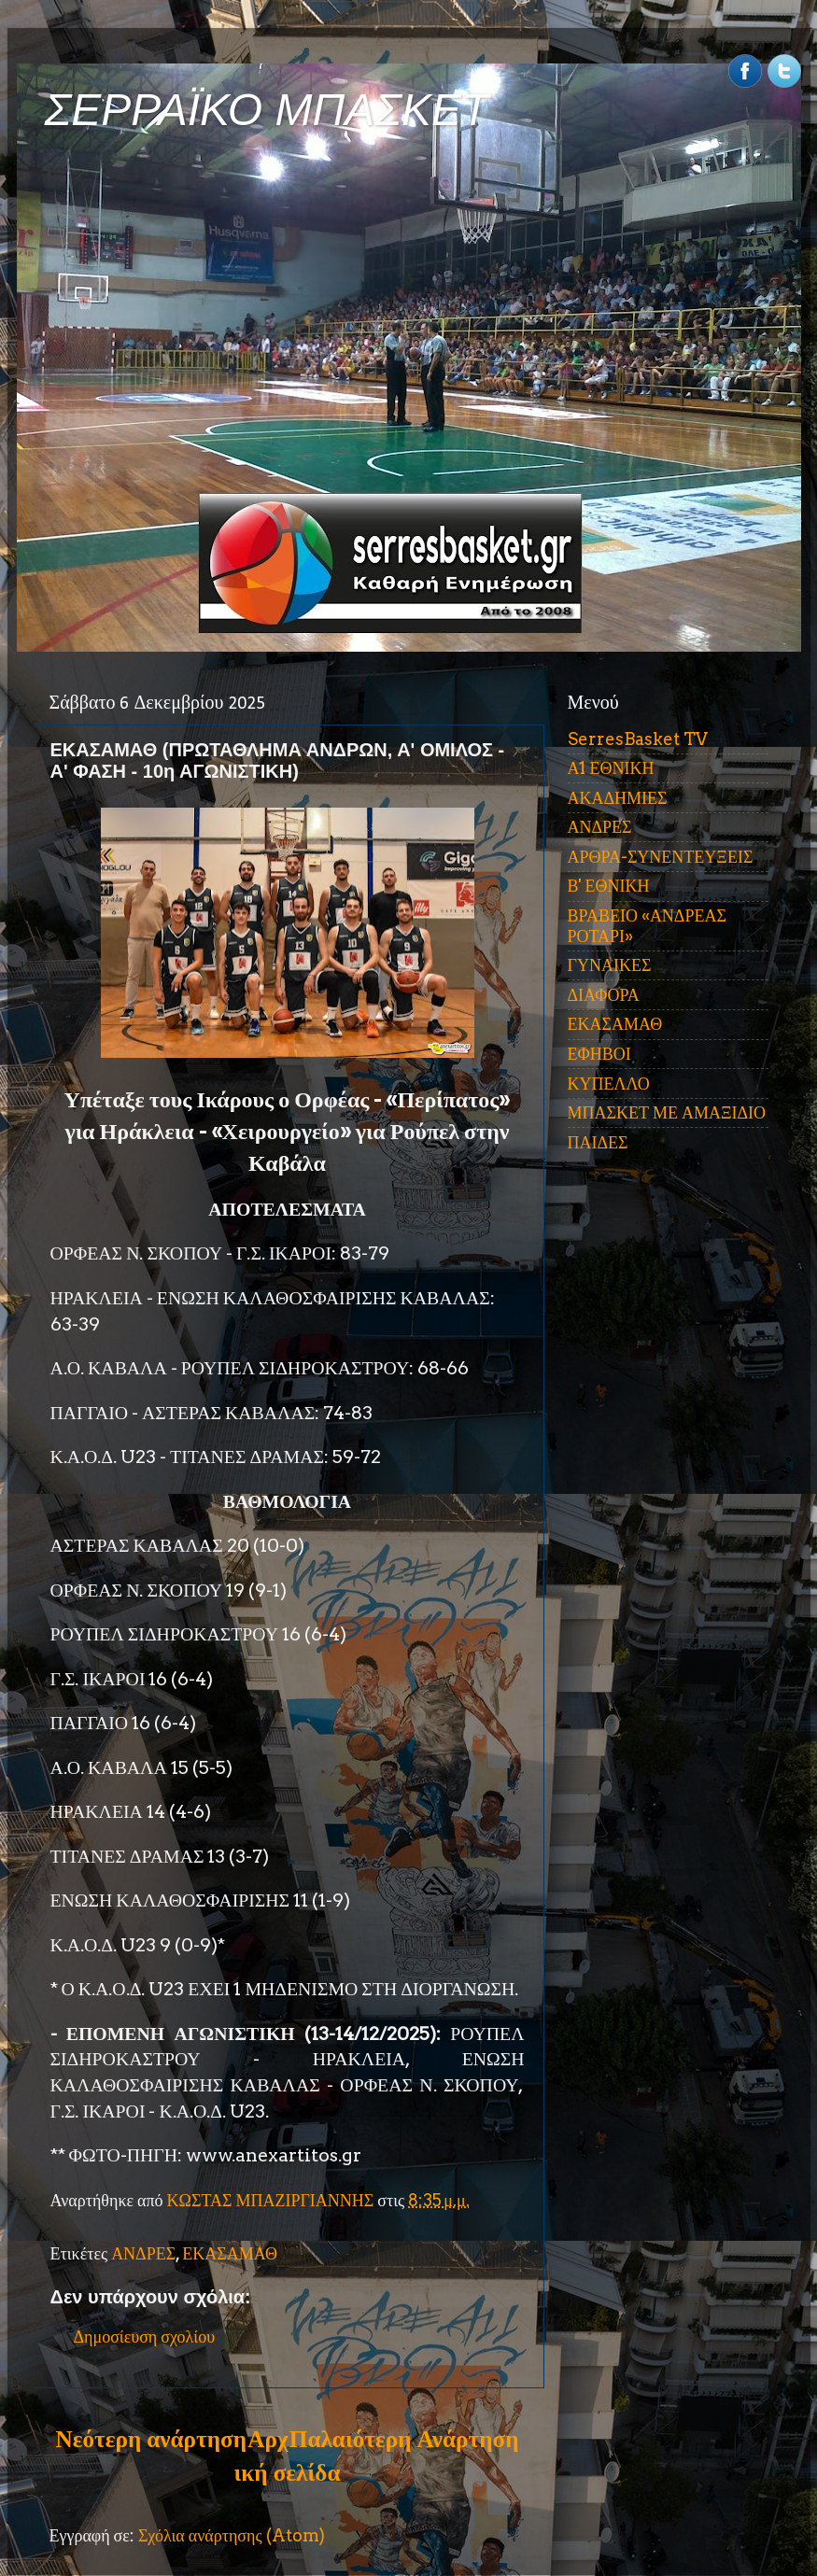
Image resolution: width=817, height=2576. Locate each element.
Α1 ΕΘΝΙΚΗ (611, 768)
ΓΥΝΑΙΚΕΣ (610, 965)
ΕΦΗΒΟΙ (599, 1053)
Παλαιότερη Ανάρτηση (404, 2439)
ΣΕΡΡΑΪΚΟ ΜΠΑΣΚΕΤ (267, 109)
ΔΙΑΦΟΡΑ (604, 995)
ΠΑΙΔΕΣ (598, 1142)
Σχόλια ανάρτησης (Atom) (231, 2535)
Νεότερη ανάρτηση (151, 2439)
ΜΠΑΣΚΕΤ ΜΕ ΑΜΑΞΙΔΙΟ (667, 1112)
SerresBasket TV (638, 739)
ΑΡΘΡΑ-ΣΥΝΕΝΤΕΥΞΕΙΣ (661, 856)
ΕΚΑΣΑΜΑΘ (229, 2253)
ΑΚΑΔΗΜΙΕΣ (618, 798)
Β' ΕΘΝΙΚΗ (609, 885)
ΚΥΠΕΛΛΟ (609, 1083)
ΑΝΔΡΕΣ (143, 2253)
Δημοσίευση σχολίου (145, 2336)
